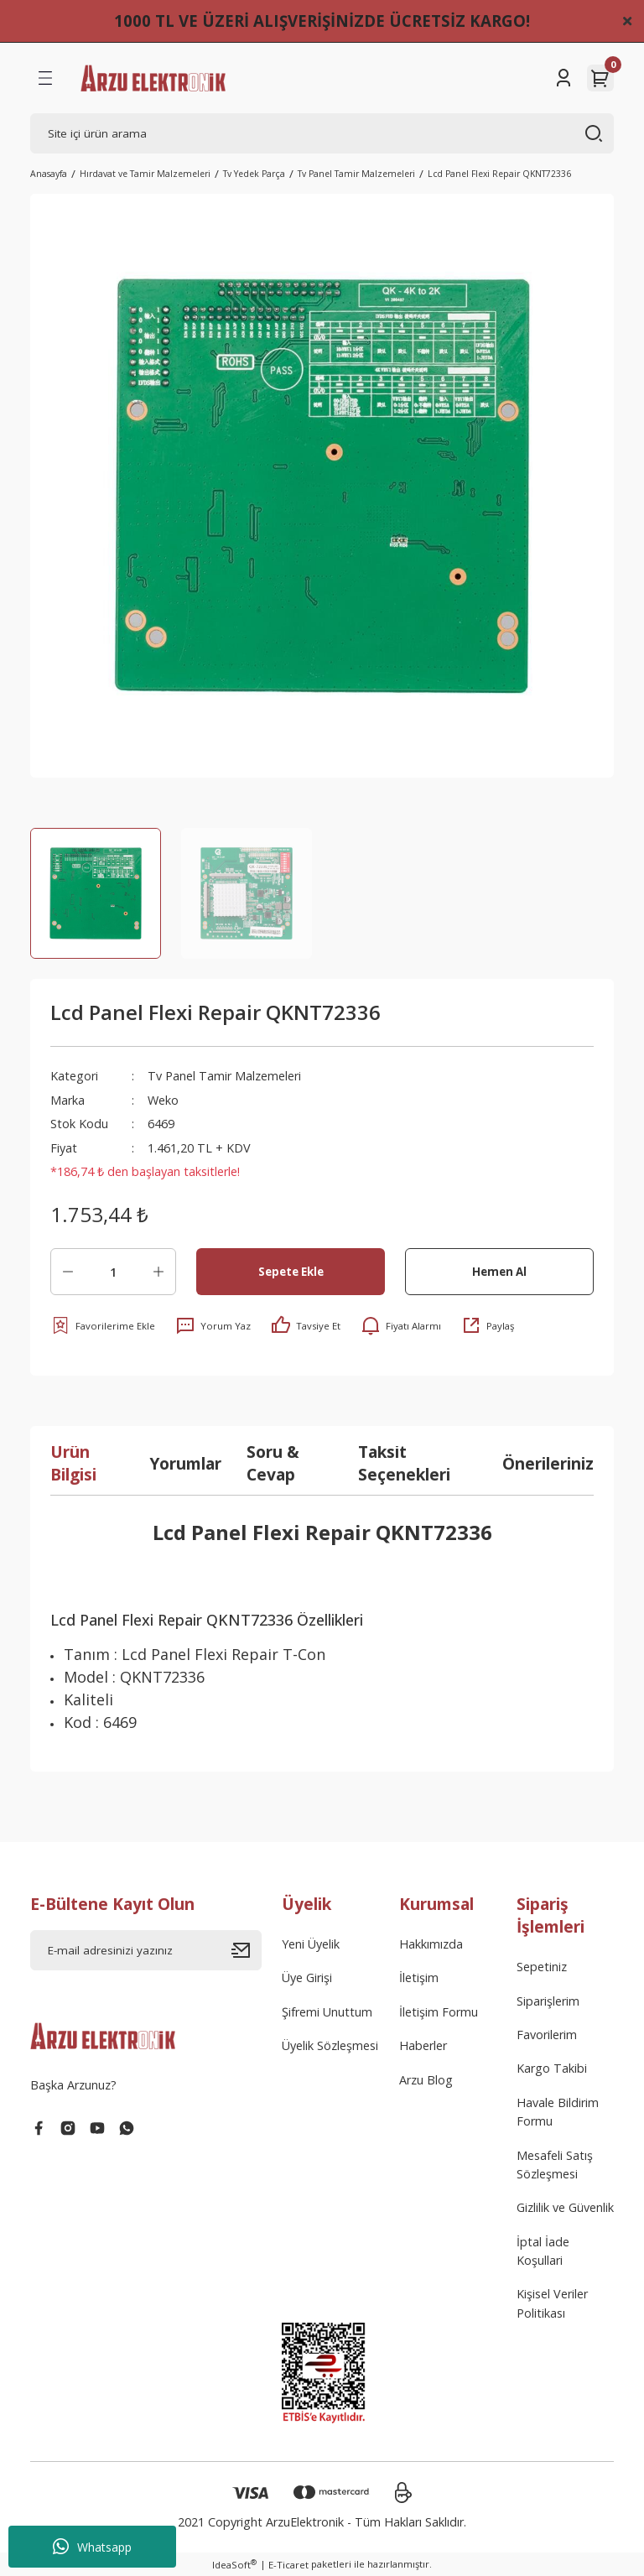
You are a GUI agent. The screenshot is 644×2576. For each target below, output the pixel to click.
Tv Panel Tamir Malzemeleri (224, 1076)
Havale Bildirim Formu (558, 2112)
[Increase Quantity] (158, 1271)
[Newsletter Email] (146, 1950)
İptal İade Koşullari (543, 2251)
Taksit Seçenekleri (404, 1463)
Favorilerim (547, 2035)
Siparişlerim (548, 2001)
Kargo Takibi (552, 2068)
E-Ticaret (288, 2564)
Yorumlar (185, 1463)
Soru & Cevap (273, 1463)
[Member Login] (563, 78)
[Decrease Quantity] (68, 1271)
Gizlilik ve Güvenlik (565, 2207)
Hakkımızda (431, 1944)
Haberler (423, 2045)
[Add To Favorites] (102, 1325)
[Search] (322, 133)
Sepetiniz (542, 1967)
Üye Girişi (307, 1977)
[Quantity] (113, 1271)
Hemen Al (499, 1271)
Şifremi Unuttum (327, 2012)
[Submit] (246, 1950)
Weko (163, 1100)
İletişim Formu (438, 2012)
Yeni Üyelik (311, 1944)
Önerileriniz (548, 1463)
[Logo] (153, 78)
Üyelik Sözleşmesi (330, 2045)
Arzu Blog (426, 2080)
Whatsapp (92, 2546)
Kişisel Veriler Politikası (552, 2303)
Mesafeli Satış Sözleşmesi (555, 2164)
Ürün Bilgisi (73, 1463)
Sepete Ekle (291, 1271)
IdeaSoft (234, 2564)
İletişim (419, 1977)
